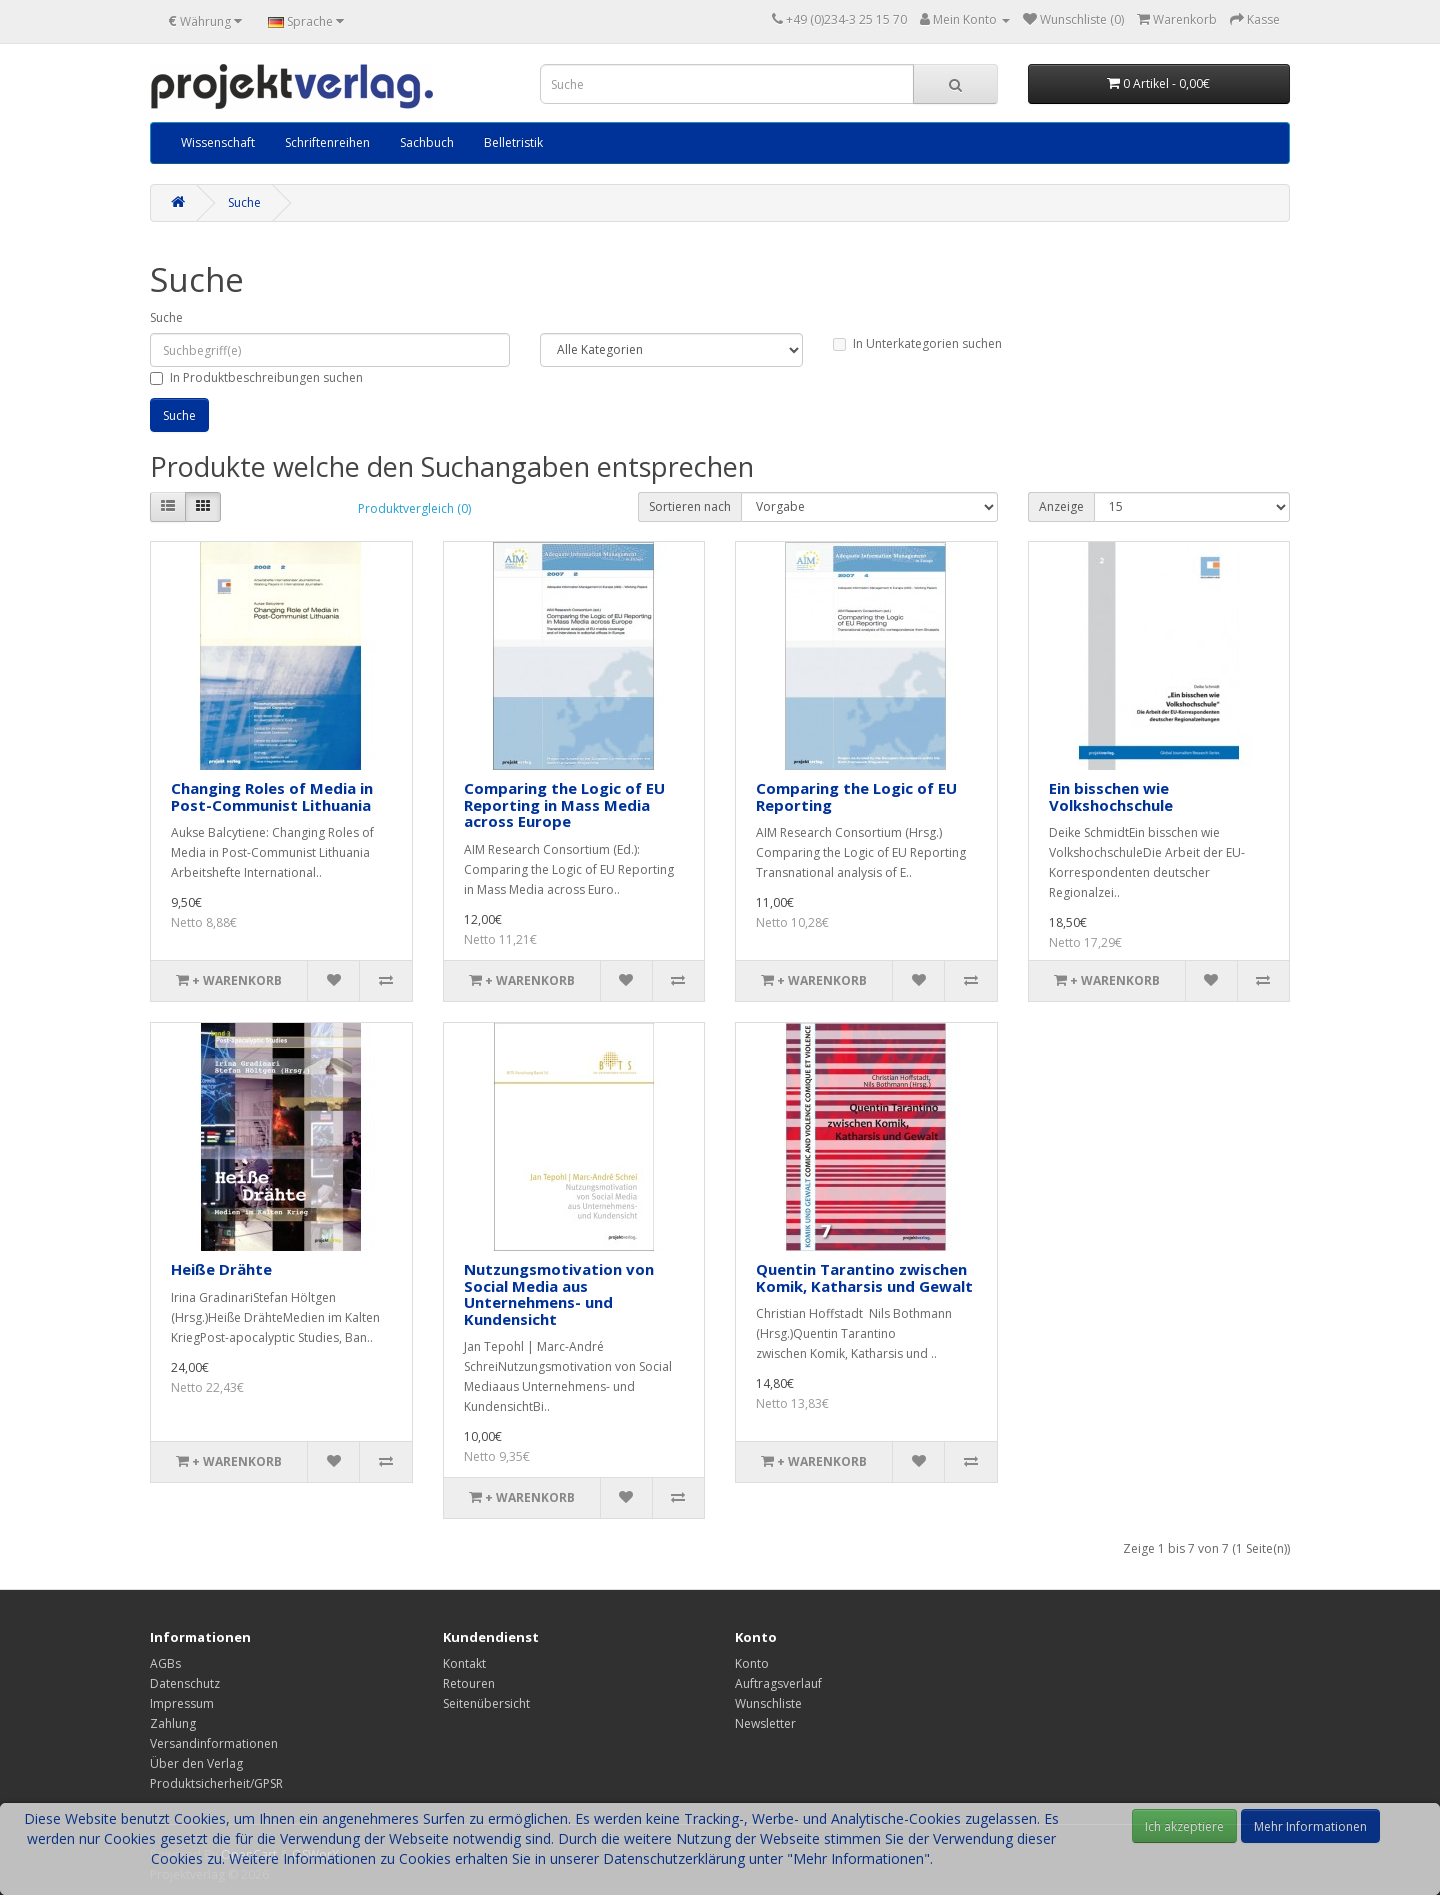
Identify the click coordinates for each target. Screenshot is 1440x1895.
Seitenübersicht (486, 1703)
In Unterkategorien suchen (917, 343)
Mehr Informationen (1310, 1826)
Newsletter (765, 1723)
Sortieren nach (690, 506)
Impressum (182, 1703)
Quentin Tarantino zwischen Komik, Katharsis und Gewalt (864, 1277)
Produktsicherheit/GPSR (216, 1783)
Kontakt (464, 1663)
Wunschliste (768, 1703)
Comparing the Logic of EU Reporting (856, 796)
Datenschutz (185, 1683)
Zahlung (173, 1723)
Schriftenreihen (327, 142)
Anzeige (1061, 506)
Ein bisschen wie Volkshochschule (1111, 796)
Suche (244, 202)
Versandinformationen (214, 1743)
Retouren (469, 1683)
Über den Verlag (196, 1763)
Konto (752, 1663)
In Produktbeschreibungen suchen (256, 377)
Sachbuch (427, 142)
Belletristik (513, 142)
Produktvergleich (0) (414, 508)
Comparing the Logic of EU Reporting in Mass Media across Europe (564, 804)
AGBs (165, 1663)
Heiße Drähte (221, 1269)
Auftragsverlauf (778, 1683)
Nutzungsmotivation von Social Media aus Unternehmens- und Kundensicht (559, 1294)
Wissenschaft (218, 142)
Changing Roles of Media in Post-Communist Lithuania (272, 796)
